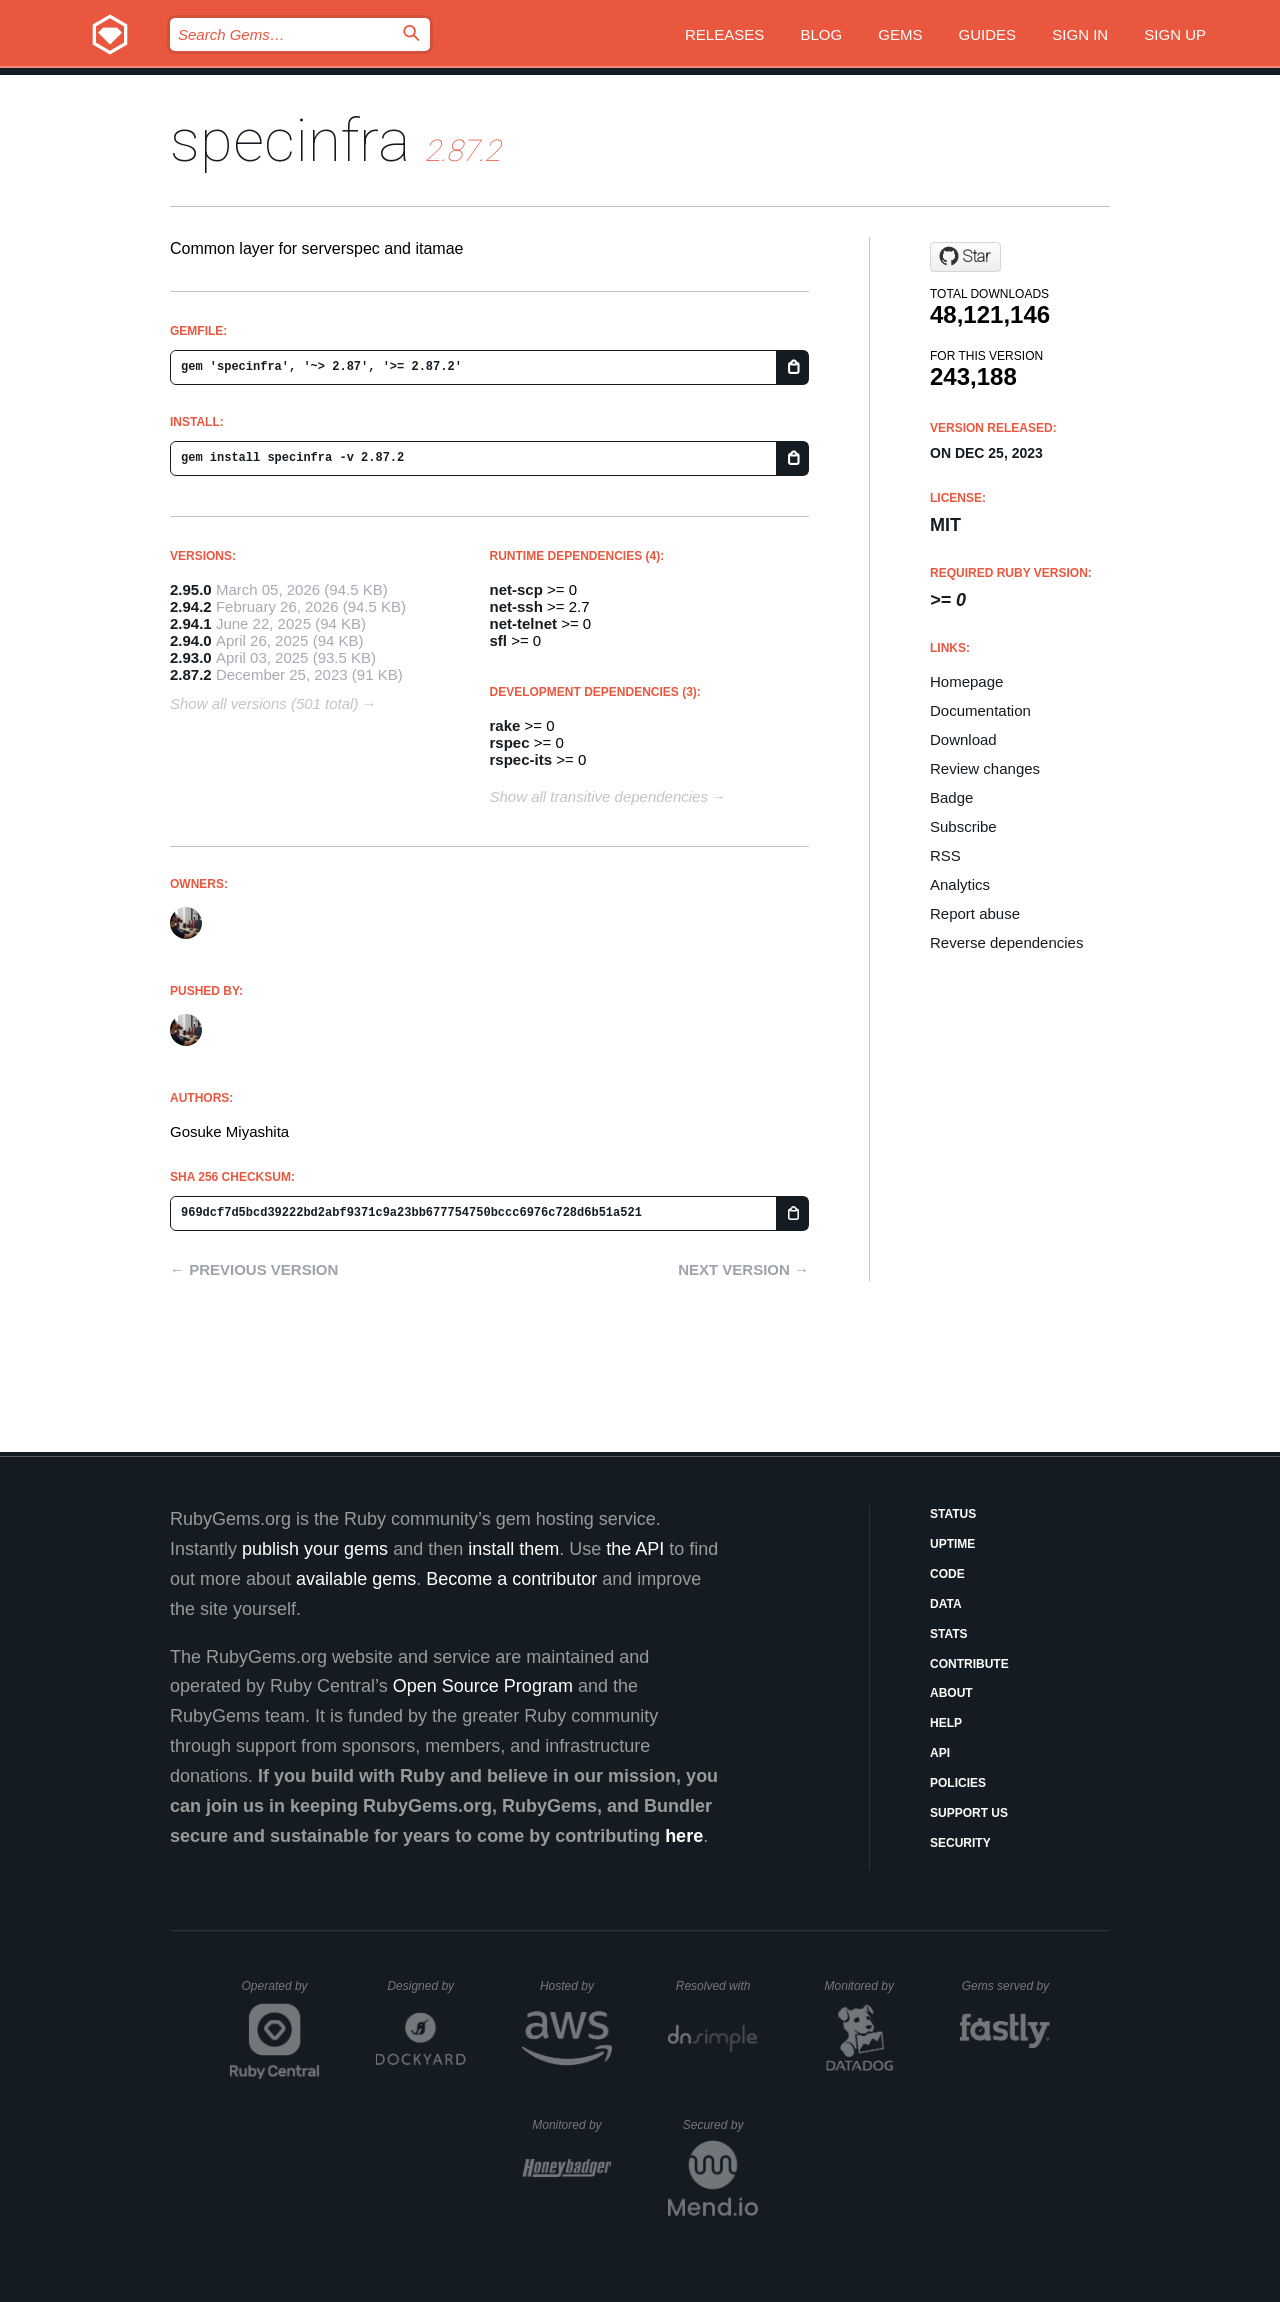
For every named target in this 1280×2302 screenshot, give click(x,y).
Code (947, 1574)
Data (946, 1604)
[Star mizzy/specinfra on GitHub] (965, 257)
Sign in (1080, 34)
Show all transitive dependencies (599, 796)
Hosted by (576, 1986)
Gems (900, 34)
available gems (356, 1579)
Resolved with (717, 1986)
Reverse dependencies (1006, 942)
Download (963, 739)
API (940, 1753)
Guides (988, 34)
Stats (949, 1634)
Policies (958, 1783)
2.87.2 (191, 674)
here (684, 1836)
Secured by (720, 2125)
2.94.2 (191, 606)
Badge (951, 797)
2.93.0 (191, 657)
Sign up (1175, 34)
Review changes (985, 768)
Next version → (743, 1269)
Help (946, 1723)
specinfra (290, 140)
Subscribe (963, 826)
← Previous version (254, 1269)
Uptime (952, 1544)
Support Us (969, 1813)
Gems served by (1006, 1986)
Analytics (960, 884)
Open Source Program (483, 1686)
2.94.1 (191, 623)
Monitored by (865, 1986)
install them (513, 1549)
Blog (821, 34)
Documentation (980, 710)
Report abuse (975, 913)
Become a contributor (511, 1579)
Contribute (969, 1664)
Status (953, 1514)
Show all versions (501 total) (264, 703)
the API (635, 1549)
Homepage (966, 681)
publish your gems (315, 1549)
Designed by (426, 1986)
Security (960, 1843)
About (951, 1693)
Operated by (281, 1993)
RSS (945, 855)
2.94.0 (191, 640)
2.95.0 (191, 589)
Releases (724, 34)
